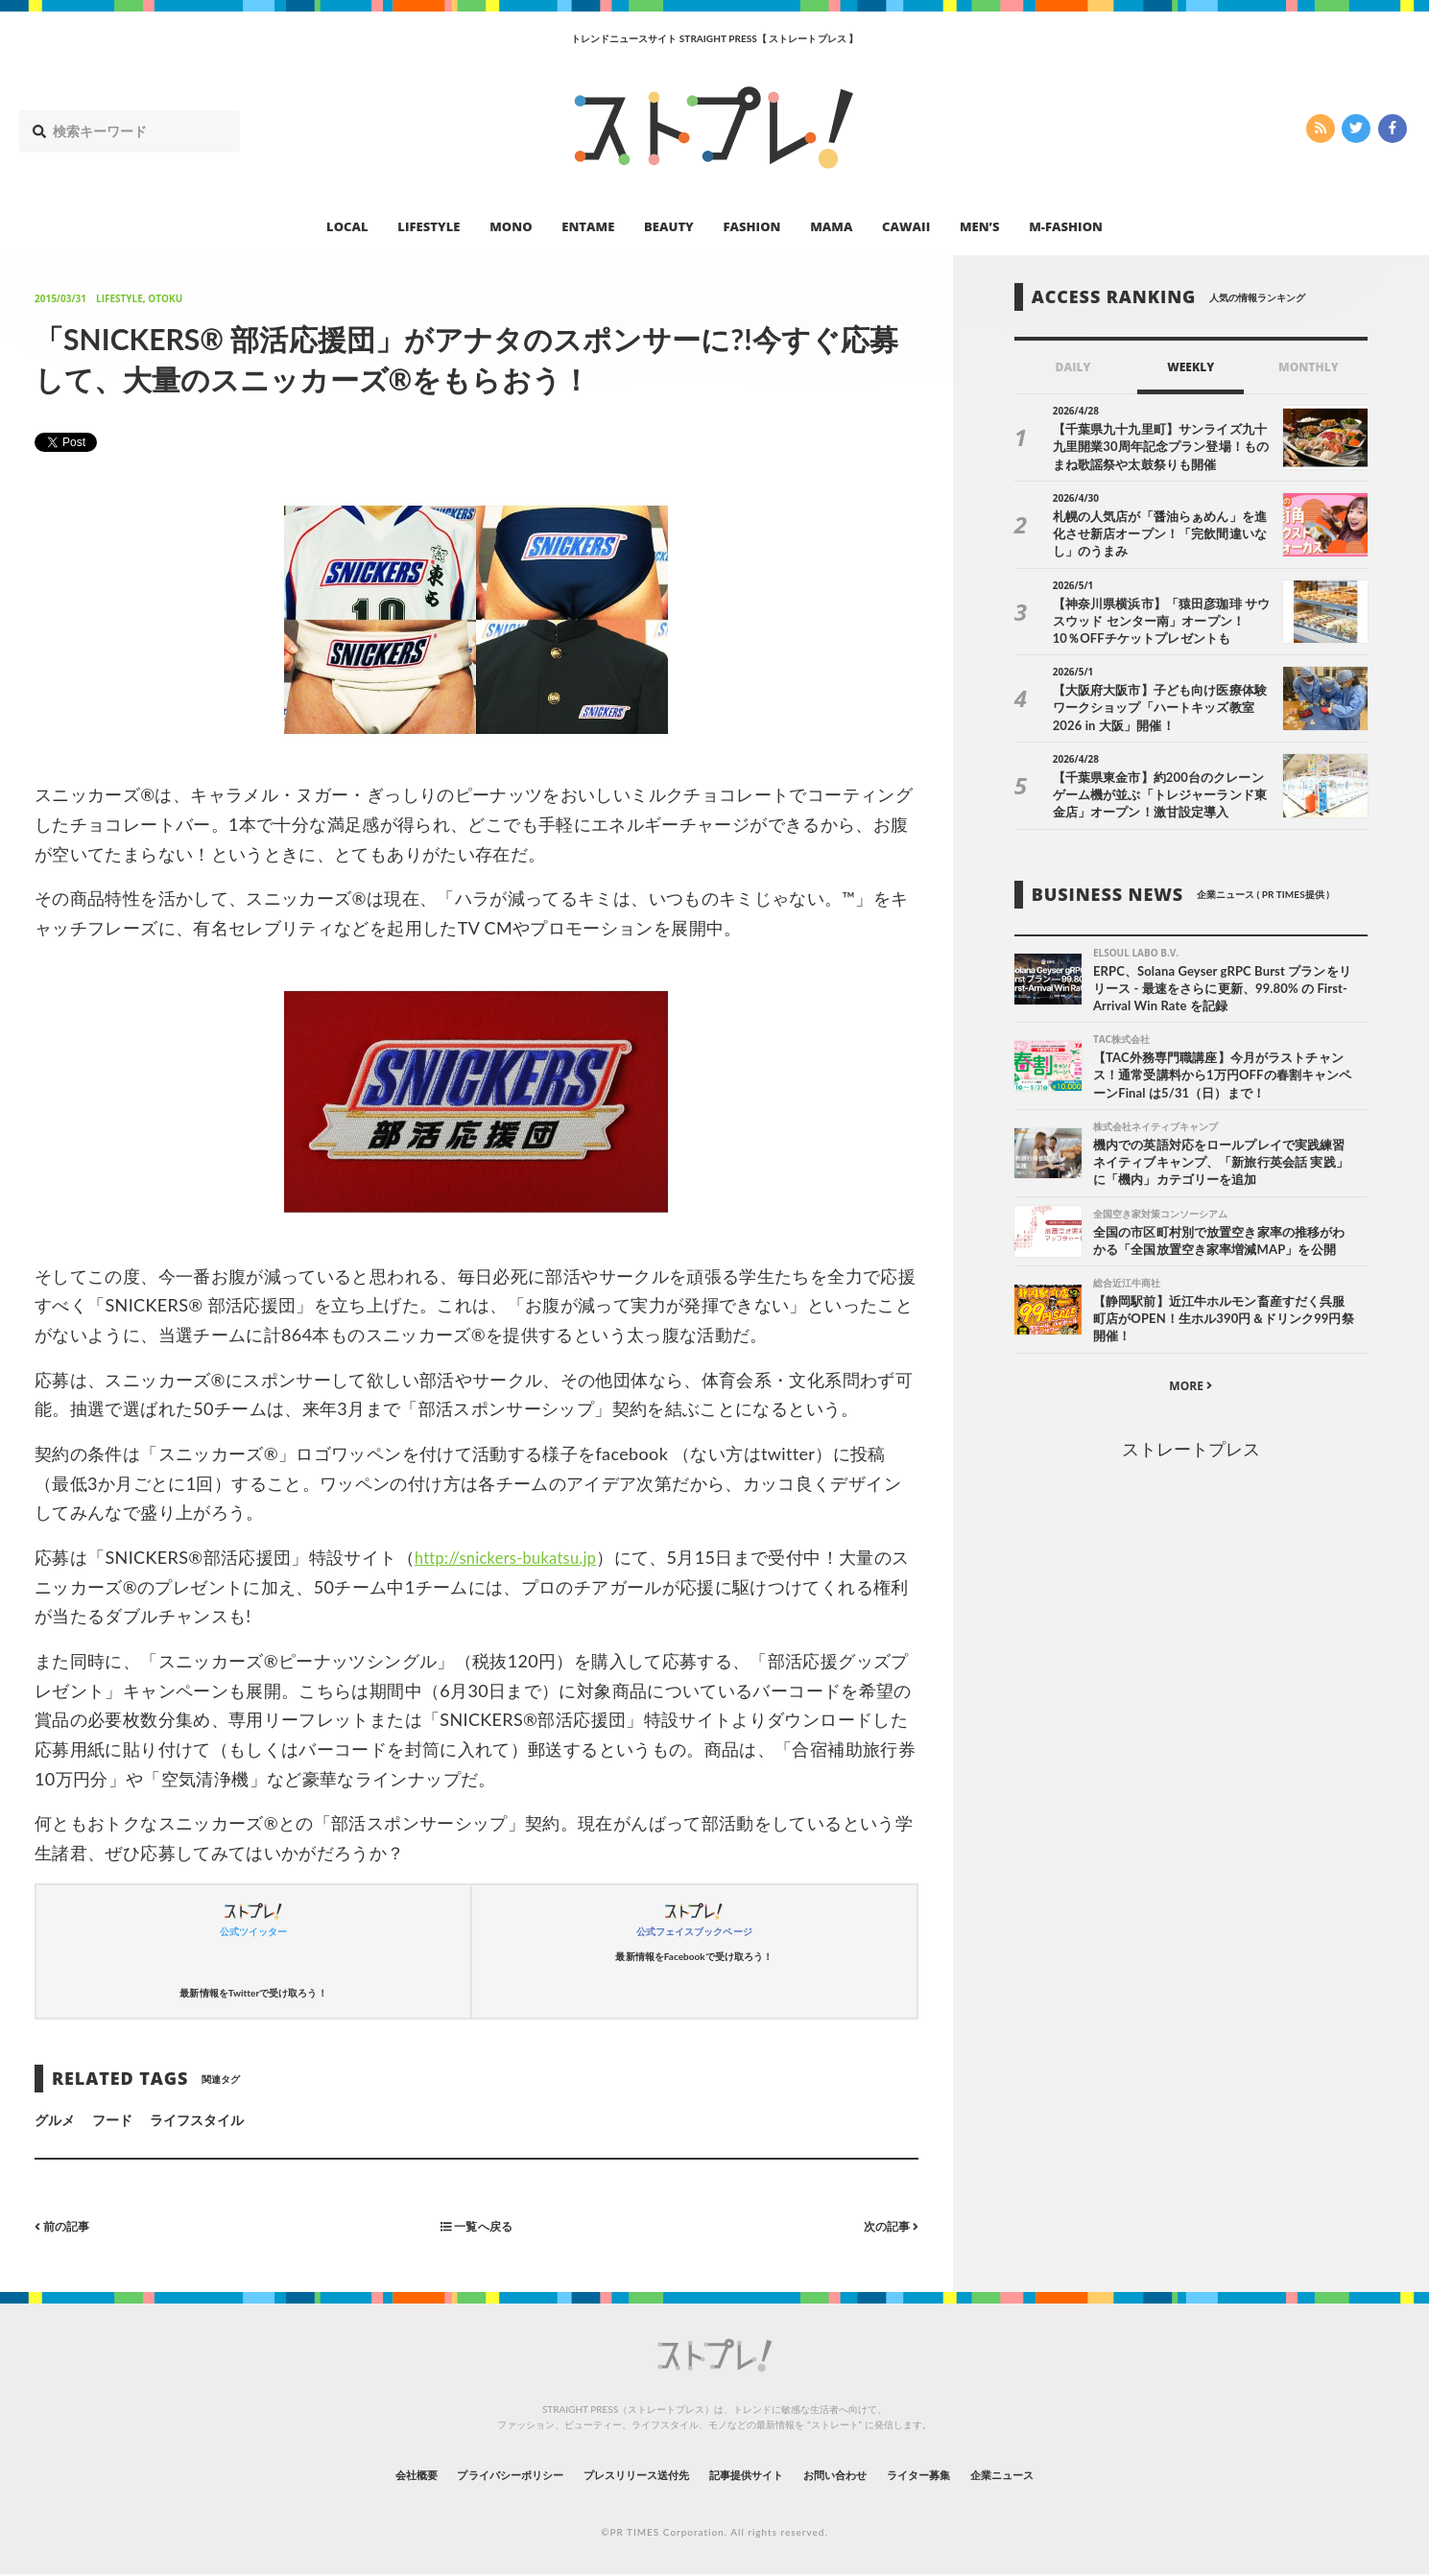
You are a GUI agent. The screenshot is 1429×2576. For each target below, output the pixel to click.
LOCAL (347, 226)
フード (112, 2120)
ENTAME (587, 226)
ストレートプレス (1191, 1456)
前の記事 (67, 2225)
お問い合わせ (865, 2475)
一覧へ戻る (476, 2225)
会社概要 (340, 2475)
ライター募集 (970, 2475)
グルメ (55, 2120)
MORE (1190, 1393)
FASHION (751, 226)
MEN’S (980, 226)
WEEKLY (1190, 367)
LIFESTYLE (428, 226)
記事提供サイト (754, 2475)
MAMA (831, 226)
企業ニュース (1075, 2475)
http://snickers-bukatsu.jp (515, 1557)
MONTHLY (1308, 367)
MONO (510, 226)
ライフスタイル (197, 2120)
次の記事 (886, 2225)
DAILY (1073, 367)
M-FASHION (1066, 226)
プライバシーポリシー (458, 2475)
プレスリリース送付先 (616, 2475)
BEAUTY (669, 226)
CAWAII (906, 226)
